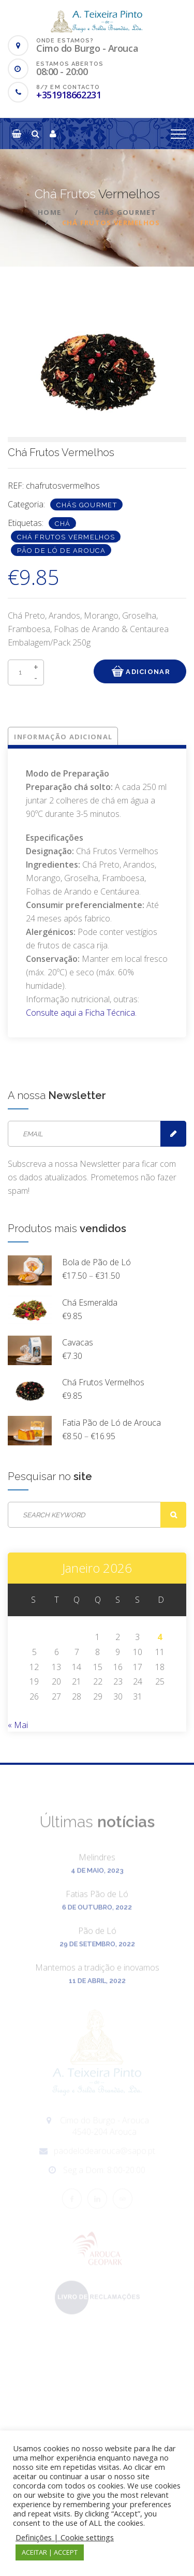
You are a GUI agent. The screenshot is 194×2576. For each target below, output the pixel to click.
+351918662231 (68, 95)
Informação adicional (63, 736)
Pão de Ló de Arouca (61, 550)
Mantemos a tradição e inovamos (97, 1973)
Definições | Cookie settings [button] (65, 2537)
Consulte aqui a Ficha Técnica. (81, 1012)
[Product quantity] (26, 672)
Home (49, 212)
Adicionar (140, 671)
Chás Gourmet (125, 212)
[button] (16, 133)
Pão (97, 1936)
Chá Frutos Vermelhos (66, 537)
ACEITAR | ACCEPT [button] (50, 2552)
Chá (62, 524)
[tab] (64, 737)
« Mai (18, 1725)
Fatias (97, 1899)
